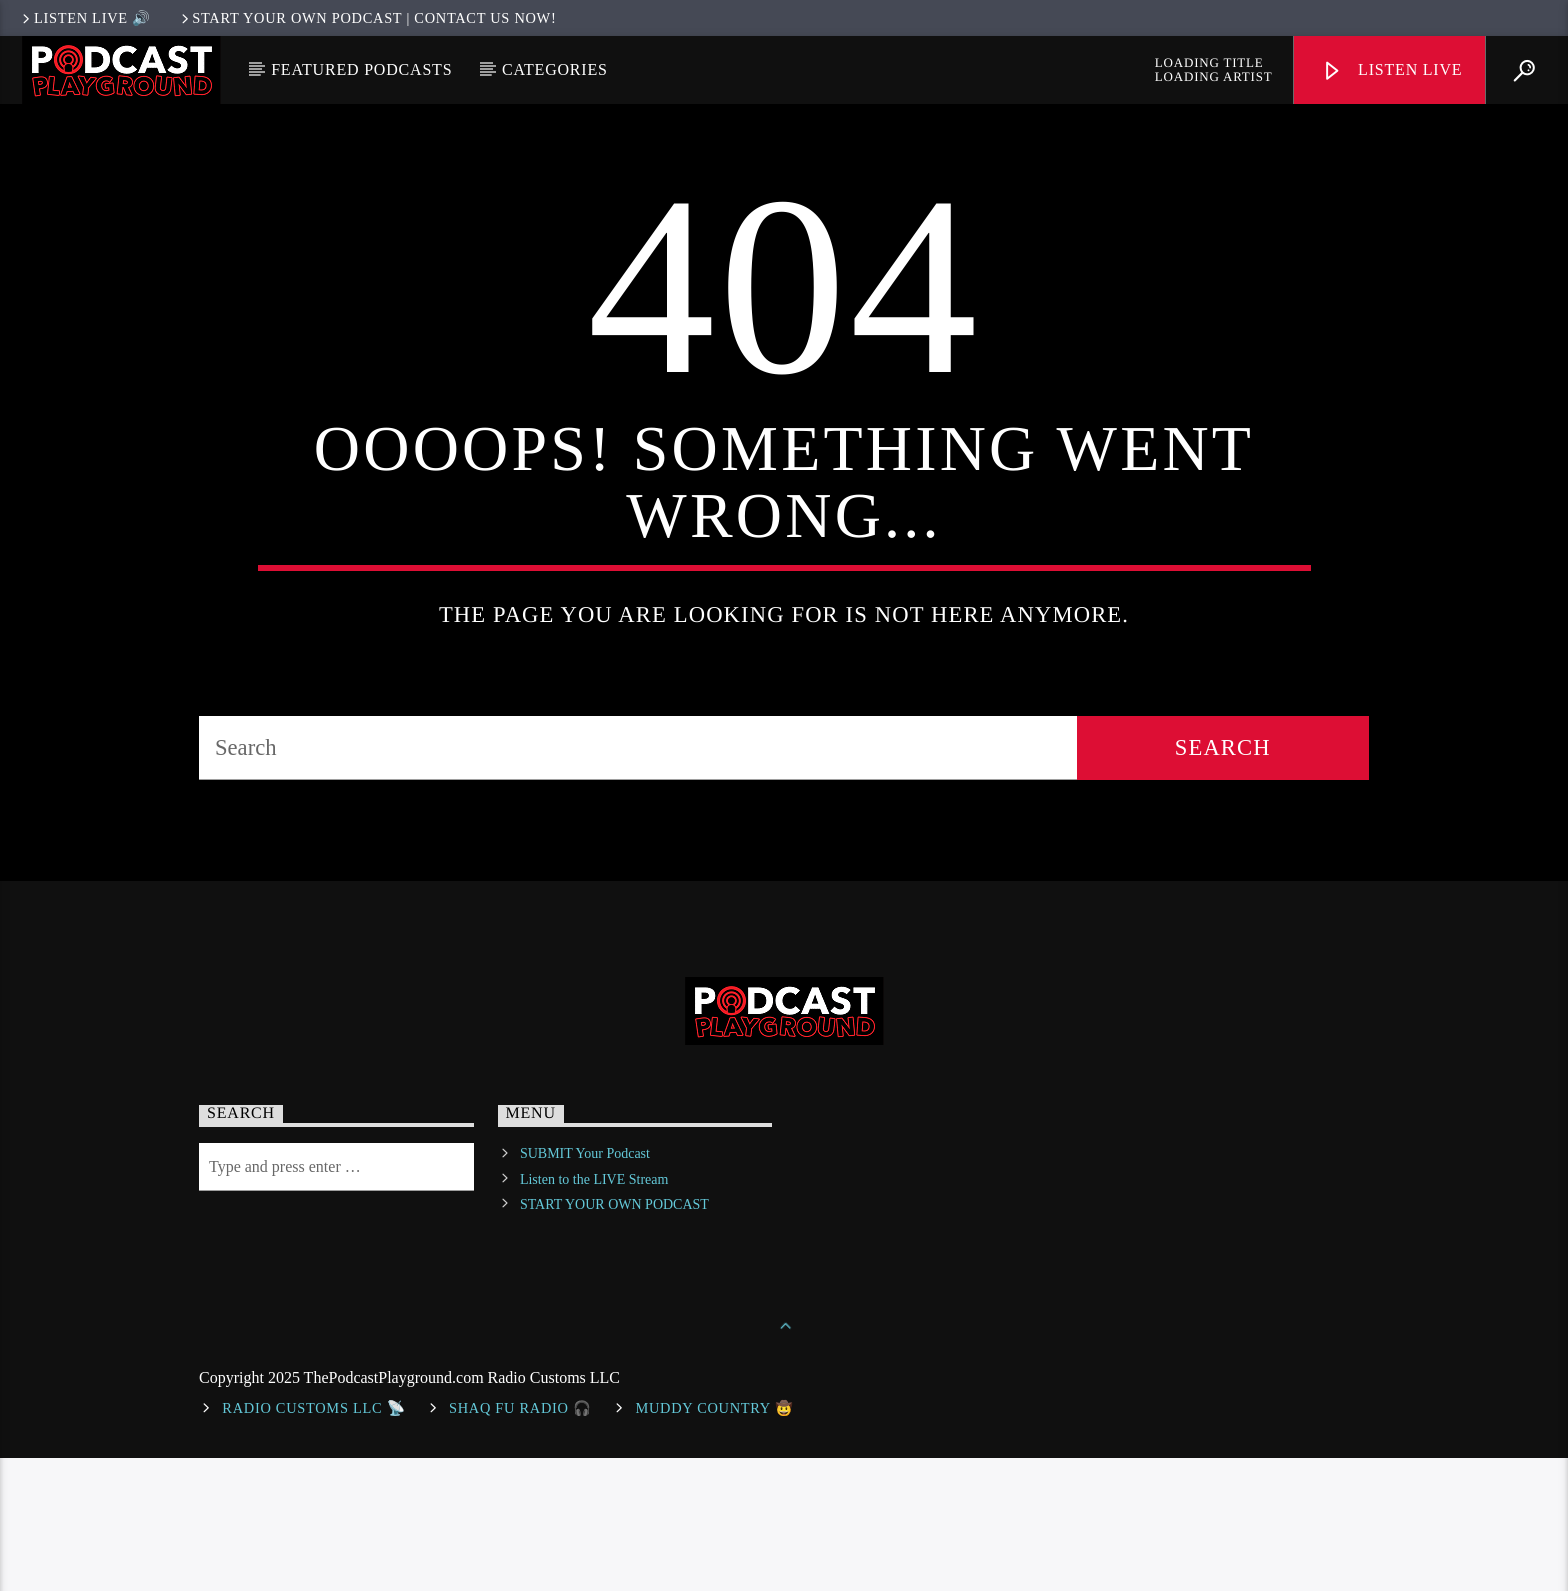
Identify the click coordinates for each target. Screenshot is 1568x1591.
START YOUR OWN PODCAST (614, 1337)
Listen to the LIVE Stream (594, 1312)
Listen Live (1392, 71)
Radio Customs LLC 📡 (313, 1541)
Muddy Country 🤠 (714, 1541)
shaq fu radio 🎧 (520, 1541)
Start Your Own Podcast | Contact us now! (367, 18)
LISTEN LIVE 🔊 (85, 18)
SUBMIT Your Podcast (585, 1287)
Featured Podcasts (361, 69)
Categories (555, 69)
